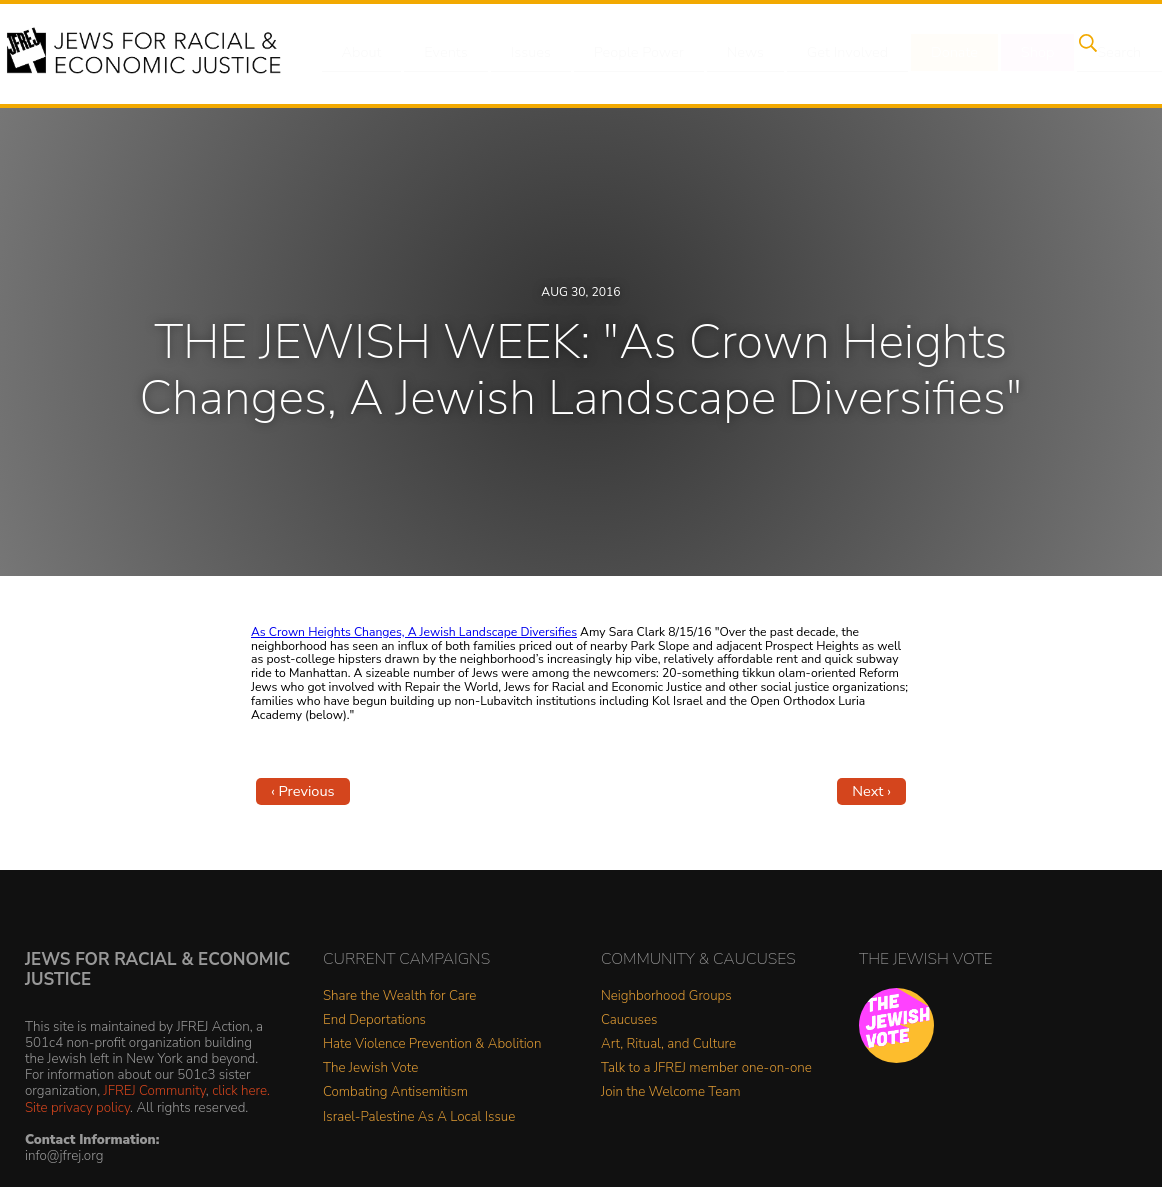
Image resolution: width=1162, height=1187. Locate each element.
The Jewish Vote (370, 1068)
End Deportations (374, 1020)
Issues (521, 53)
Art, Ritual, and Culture (668, 1044)
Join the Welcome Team (671, 1092)
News (728, 53)
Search (1083, 53)
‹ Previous (303, 791)
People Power (625, 53)
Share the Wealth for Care (399, 996)
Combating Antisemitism (395, 1092)
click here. (241, 1090)
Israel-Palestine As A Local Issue (419, 1117)
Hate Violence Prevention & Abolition (432, 1044)
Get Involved (826, 53)
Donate (930, 53)
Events (442, 53)
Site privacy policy (77, 1107)
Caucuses (629, 1020)
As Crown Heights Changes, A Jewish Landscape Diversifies (414, 632)
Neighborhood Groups (666, 996)
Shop (1007, 53)
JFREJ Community (155, 1090)
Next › (871, 791)
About (363, 53)
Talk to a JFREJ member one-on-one (706, 1068)
